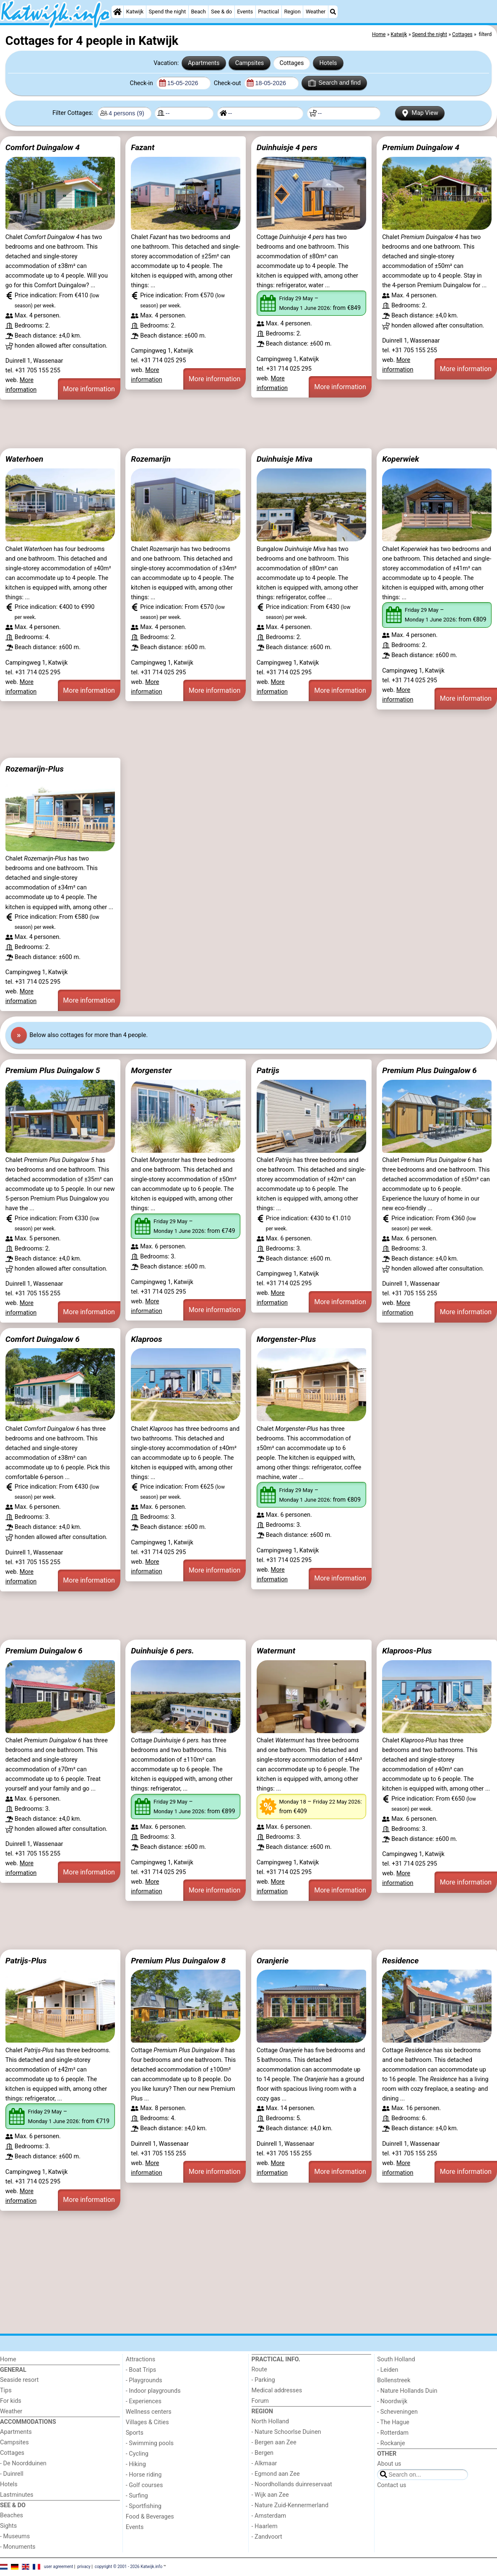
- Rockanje (391, 2443)
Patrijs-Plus (26, 1960)
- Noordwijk (392, 2401)
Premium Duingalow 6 (44, 1651)
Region (292, 11)
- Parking (263, 2380)
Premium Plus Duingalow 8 (178, 1960)
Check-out (228, 83)
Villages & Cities (147, 2422)
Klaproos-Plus (407, 1651)
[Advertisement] (248, 424)
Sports (134, 2432)
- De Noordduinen (23, 2463)
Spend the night (167, 11)
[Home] (117, 11)
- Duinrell (11, 2473)
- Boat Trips (141, 2369)
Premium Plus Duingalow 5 (52, 1070)
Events (245, 11)
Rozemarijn (151, 459)
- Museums (15, 2536)
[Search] (333, 11)
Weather (315, 11)
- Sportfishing (143, 2506)
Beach (198, 11)
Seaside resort (19, 2380)
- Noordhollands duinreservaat (292, 2484)
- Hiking (136, 2464)
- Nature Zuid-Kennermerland (290, 2505)
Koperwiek (400, 459)
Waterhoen (24, 459)
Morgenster (151, 1070)
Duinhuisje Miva (284, 459)
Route (259, 2369)
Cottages (291, 63)
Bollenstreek (393, 2380)
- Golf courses (144, 2485)
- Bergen (263, 2452)
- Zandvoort (267, 2536)
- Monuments (18, 2546)
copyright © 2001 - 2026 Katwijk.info (129, 2566)
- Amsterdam (269, 2515)
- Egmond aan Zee (276, 2473)
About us (389, 2463)
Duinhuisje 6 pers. (162, 1651)
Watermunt (276, 1651)
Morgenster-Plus (286, 1339)
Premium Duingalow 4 (420, 147)
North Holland (270, 2421)
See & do (221, 11)
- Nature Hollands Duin (407, 2390)
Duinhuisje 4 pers (287, 147)
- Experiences (143, 2401)
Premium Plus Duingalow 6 (429, 1070)
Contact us (391, 2485)
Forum (260, 2400)
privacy (84, 2566)
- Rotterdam (393, 2432)
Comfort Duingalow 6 (42, 1339)
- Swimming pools (150, 2443)
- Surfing (137, 2495)
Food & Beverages (150, 2516)
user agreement (58, 2566)
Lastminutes (16, 2494)
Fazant (142, 147)
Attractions (140, 2359)
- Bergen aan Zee (274, 2442)
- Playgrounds (144, 2380)
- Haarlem (265, 2526)
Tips (6, 2390)
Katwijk (134, 11)
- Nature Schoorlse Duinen (286, 2432)
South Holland (396, 2359)
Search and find (334, 83)
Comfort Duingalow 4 (42, 147)
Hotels (328, 63)
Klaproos (146, 1339)
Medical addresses (277, 2390)
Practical (268, 11)
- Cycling (137, 2453)
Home (8, 2359)
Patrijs (268, 1070)
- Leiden (387, 2369)
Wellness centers (149, 2411)
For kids (10, 2400)
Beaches (11, 2515)
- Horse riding (144, 2474)
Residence (400, 1960)
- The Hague (393, 2422)
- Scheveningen (397, 2411)
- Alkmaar (264, 2463)
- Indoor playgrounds (153, 2390)
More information (88, 389)
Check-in (142, 83)
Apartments (204, 63)
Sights (8, 2525)
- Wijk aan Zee (270, 2494)
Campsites (249, 63)
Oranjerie (273, 1960)
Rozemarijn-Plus (34, 769)
